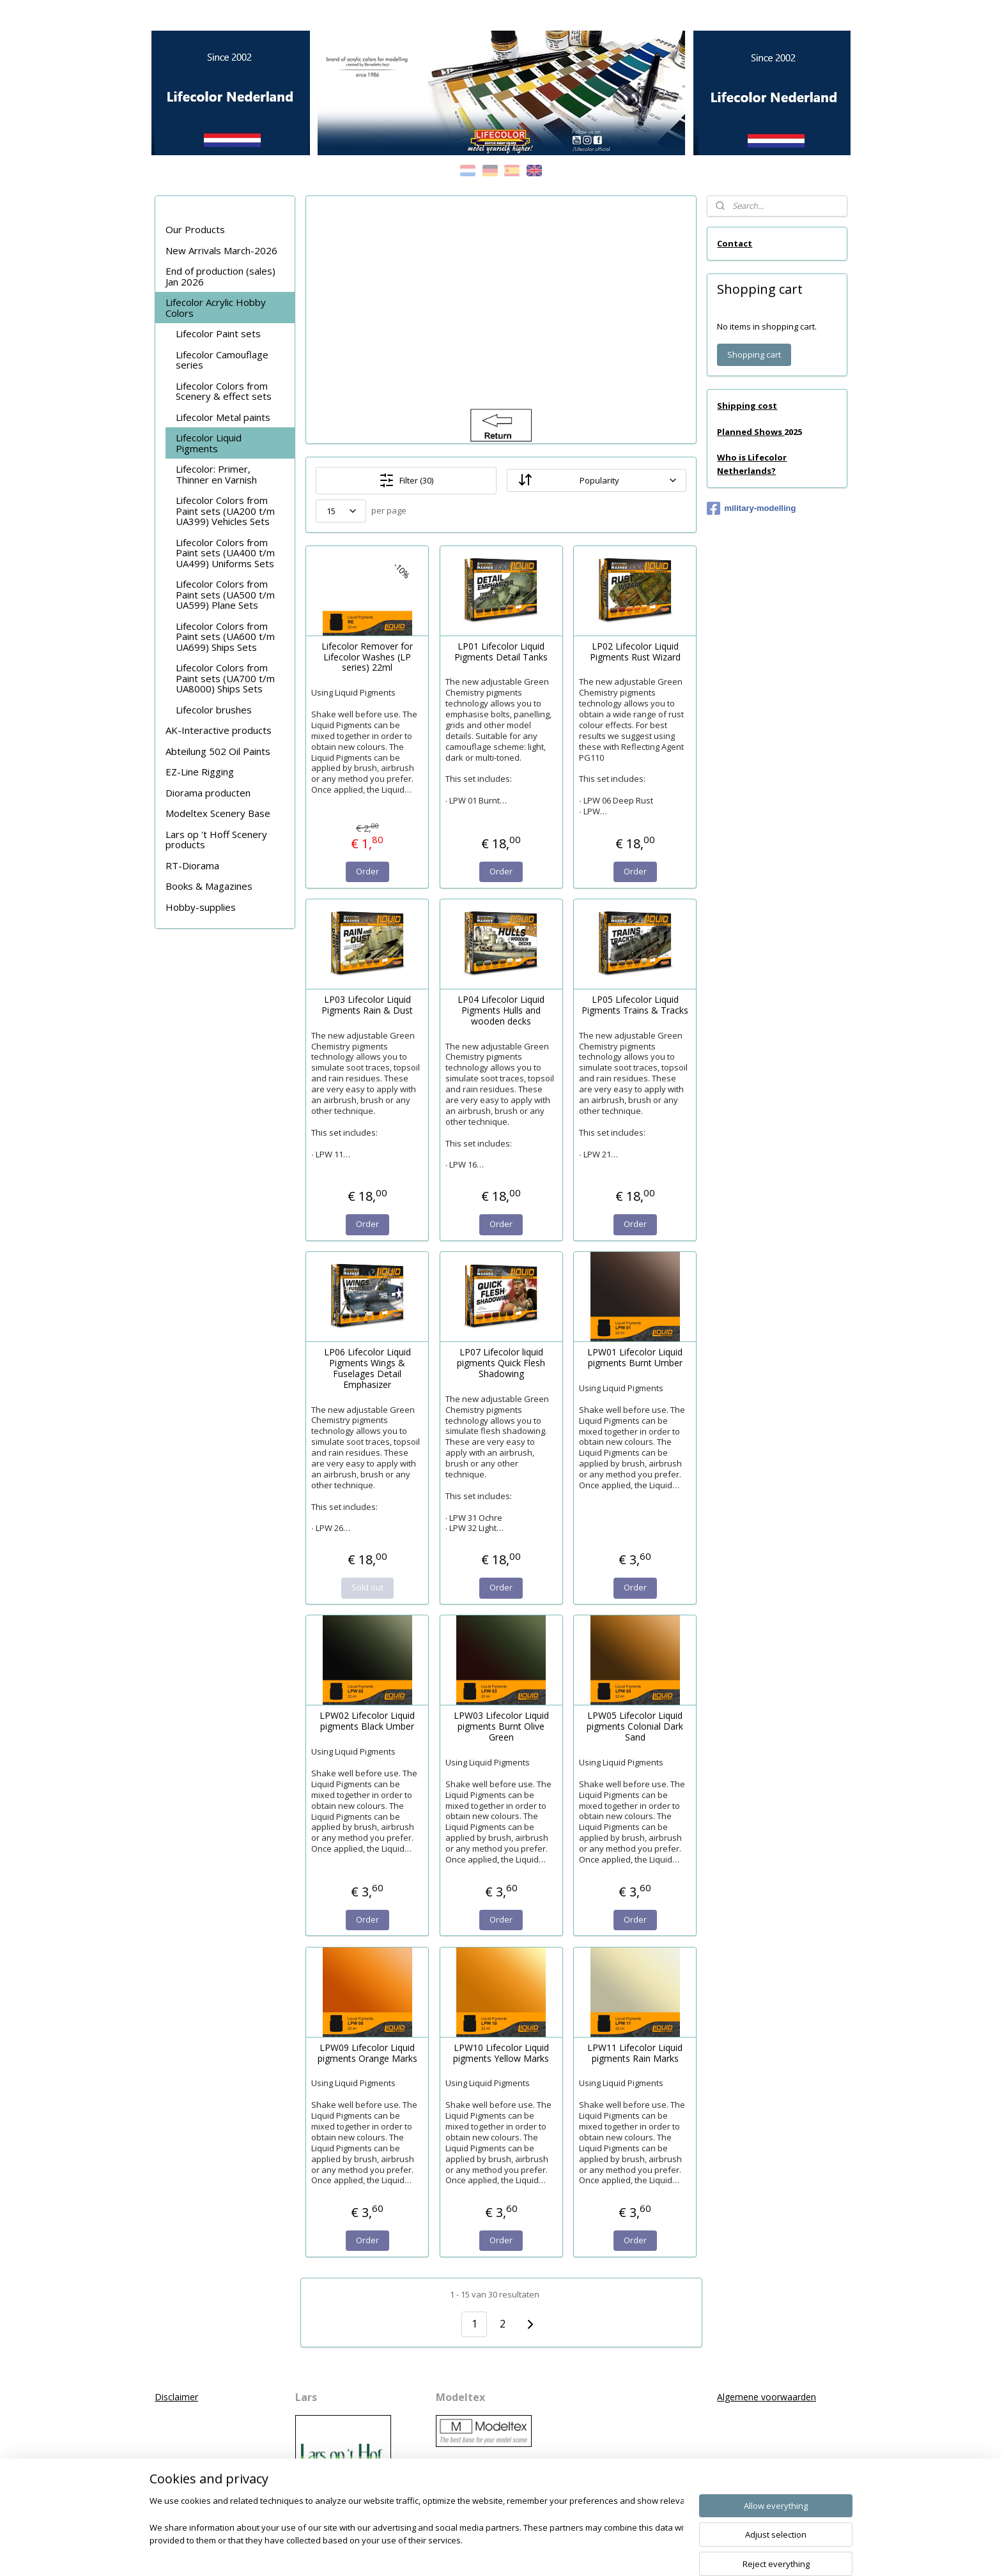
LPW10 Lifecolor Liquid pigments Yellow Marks (501, 2053)
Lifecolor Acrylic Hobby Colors (216, 307)
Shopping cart (754, 354)
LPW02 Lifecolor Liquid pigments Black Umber (367, 1721)
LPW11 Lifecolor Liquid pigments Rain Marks (634, 2053)
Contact (734, 243)
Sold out (367, 1587)
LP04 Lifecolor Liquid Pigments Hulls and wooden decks (501, 1010)
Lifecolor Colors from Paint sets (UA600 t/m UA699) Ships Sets (225, 636)
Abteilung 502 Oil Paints (218, 751)
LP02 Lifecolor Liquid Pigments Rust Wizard (634, 652)
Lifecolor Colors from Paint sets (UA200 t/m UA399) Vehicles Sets (225, 511)
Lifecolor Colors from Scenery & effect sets (224, 391)
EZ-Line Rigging (200, 771)
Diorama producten (208, 792)
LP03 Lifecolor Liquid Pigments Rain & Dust (367, 1005)
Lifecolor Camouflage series (222, 360)
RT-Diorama (192, 865)
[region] (417, 2535)
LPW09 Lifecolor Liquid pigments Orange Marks (367, 2053)
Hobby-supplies (201, 907)
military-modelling (751, 508)
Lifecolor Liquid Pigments (209, 443)
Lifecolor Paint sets (218, 333)
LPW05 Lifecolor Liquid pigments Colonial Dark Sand (635, 1726)
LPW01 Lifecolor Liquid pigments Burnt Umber (634, 1358)
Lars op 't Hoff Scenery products (216, 839)
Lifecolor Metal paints (223, 417)
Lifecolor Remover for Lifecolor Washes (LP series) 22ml (367, 657)
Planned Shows (750, 432)
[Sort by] (596, 480)
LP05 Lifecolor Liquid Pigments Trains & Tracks (635, 1005)
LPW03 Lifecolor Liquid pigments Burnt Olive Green (500, 1726)
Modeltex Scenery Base (218, 813)
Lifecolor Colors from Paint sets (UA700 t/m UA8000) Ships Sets (225, 678)
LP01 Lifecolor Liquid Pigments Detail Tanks (501, 652)
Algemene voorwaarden (766, 2397)
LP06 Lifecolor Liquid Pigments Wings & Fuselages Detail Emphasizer (366, 1368)
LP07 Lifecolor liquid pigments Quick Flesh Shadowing (501, 1363)
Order (366, 871)
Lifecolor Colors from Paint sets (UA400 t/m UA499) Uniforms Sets (225, 553)
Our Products (195, 229)
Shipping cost (747, 405)
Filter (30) (406, 480)
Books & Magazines (209, 886)
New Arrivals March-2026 (221, 250)
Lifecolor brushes (214, 709)
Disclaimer (176, 2397)
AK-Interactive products (219, 730)
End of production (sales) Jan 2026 (220, 276)
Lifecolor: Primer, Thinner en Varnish (216, 474)
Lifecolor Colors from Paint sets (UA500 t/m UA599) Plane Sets (225, 594)
